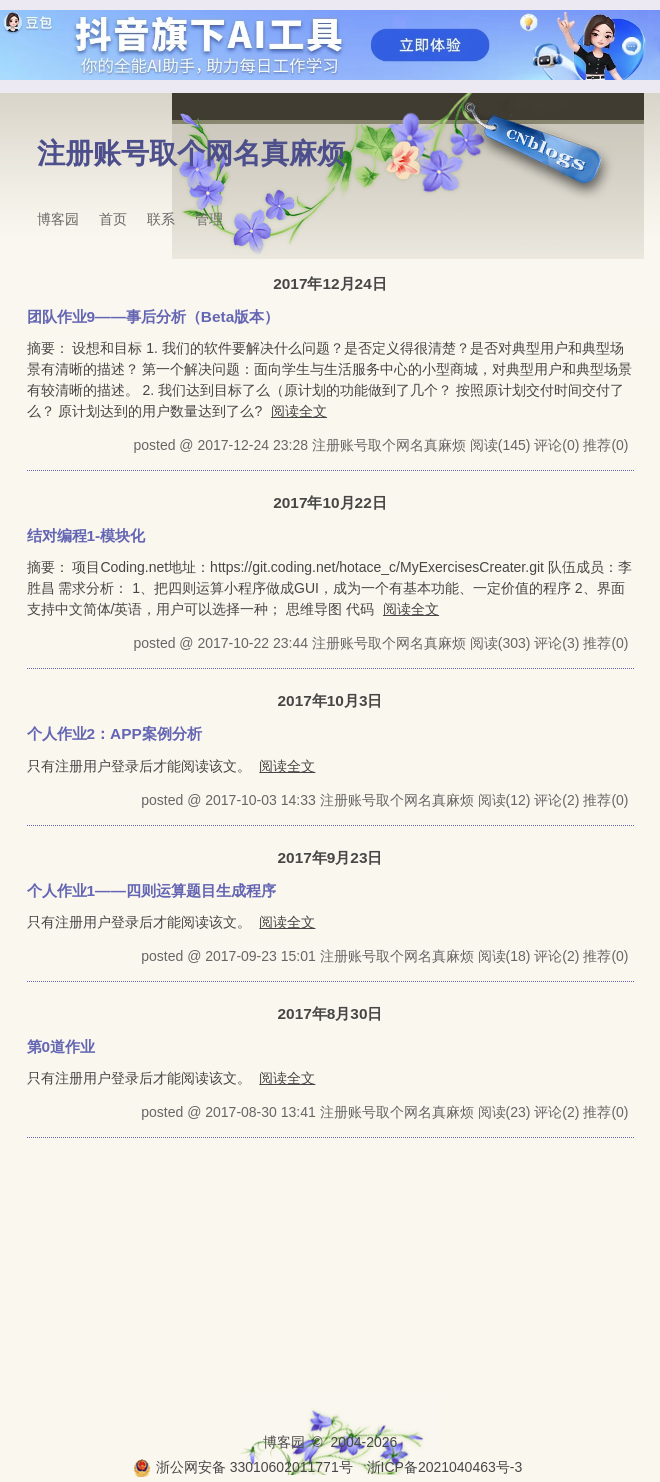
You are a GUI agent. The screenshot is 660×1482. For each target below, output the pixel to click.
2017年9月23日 (330, 857)
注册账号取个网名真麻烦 (191, 153)
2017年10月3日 (330, 700)
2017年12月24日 (329, 283)
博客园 (58, 219)
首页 (113, 219)
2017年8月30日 (330, 1013)
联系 (161, 219)
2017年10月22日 (329, 502)
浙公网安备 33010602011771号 (243, 1467)
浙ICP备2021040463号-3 (445, 1467)
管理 (209, 219)
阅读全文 (299, 411)
